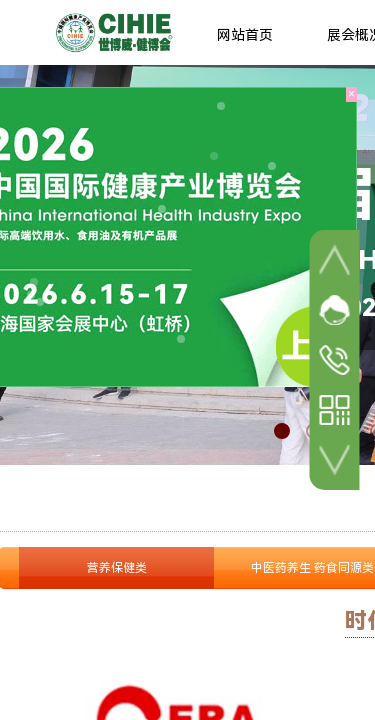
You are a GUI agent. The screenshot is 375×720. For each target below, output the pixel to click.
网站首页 (245, 35)
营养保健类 (117, 568)
